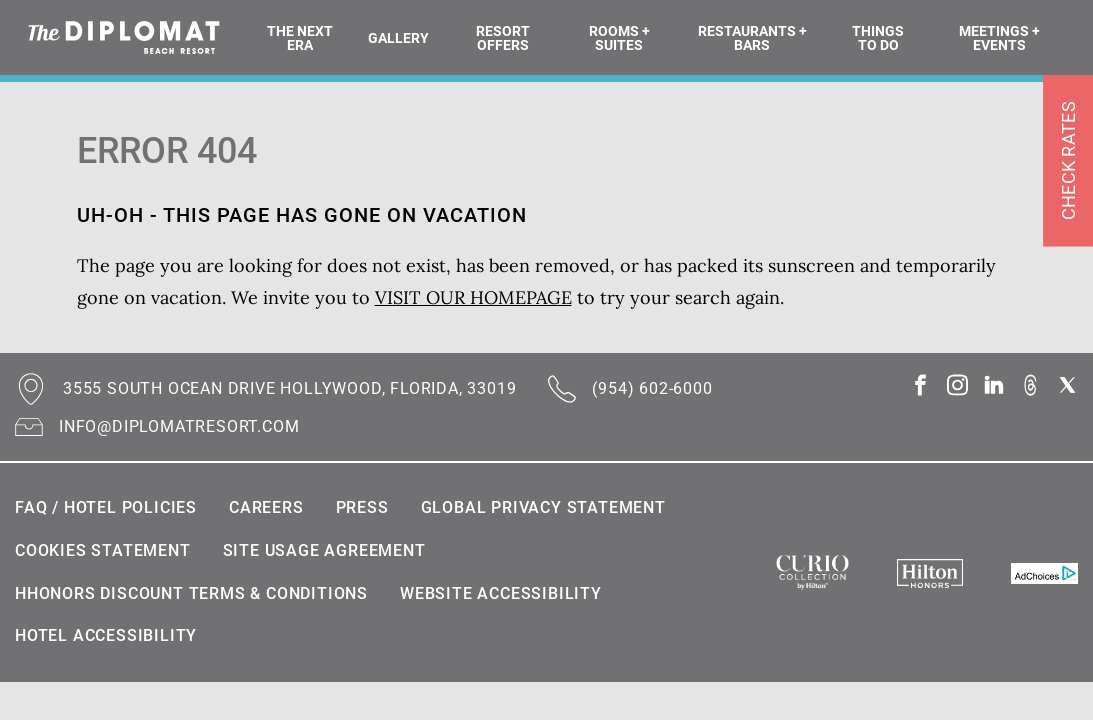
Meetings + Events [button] (999, 38)
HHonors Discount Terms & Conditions (191, 593)
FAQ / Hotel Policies (106, 507)
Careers (266, 507)
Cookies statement (103, 550)
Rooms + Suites (619, 38)
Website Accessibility (501, 593)
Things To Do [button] (878, 38)
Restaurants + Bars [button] (752, 38)
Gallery (398, 38)
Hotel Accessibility (106, 635)
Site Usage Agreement (324, 550)
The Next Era (300, 38)
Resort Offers (503, 38)
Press (362, 507)
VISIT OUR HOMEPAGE (473, 297)
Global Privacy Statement (543, 507)
